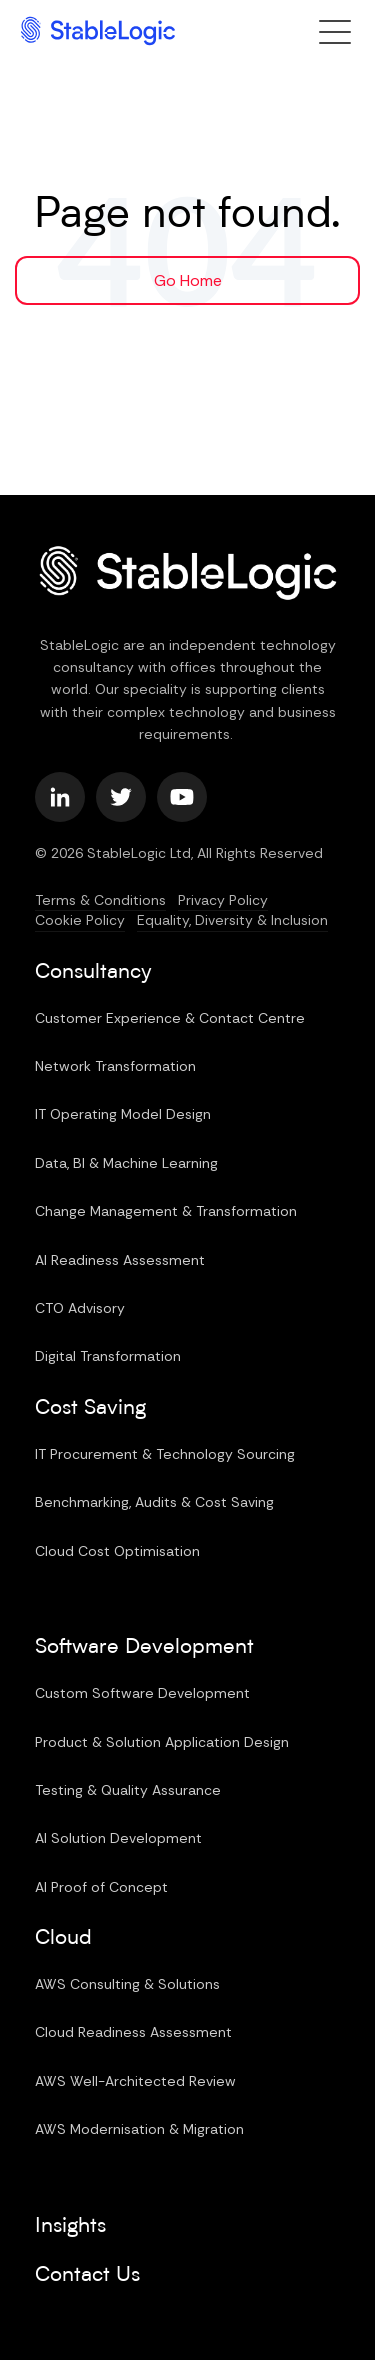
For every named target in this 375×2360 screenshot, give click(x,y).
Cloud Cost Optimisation (117, 1551)
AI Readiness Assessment (120, 1260)
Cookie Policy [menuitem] (80, 920)
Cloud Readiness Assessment (133, 2032)
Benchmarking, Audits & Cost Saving (154, 1502)
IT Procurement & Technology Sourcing (165, 1454)
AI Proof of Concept (101, 1887)
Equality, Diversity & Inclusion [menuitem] (232, 920)
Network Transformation (115, 1066)
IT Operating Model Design (123, 1114)
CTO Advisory (80, 1308)
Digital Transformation (108, 1356)
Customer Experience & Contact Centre (170, 1018)
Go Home (188, 280)
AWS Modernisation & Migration (139, 2129)
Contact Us (87, 2275)
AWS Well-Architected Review (135, 2081)
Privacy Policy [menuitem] (223, 900)
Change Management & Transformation (166, 1211)
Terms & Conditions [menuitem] (100, 900)
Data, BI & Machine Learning (126, 1163)
